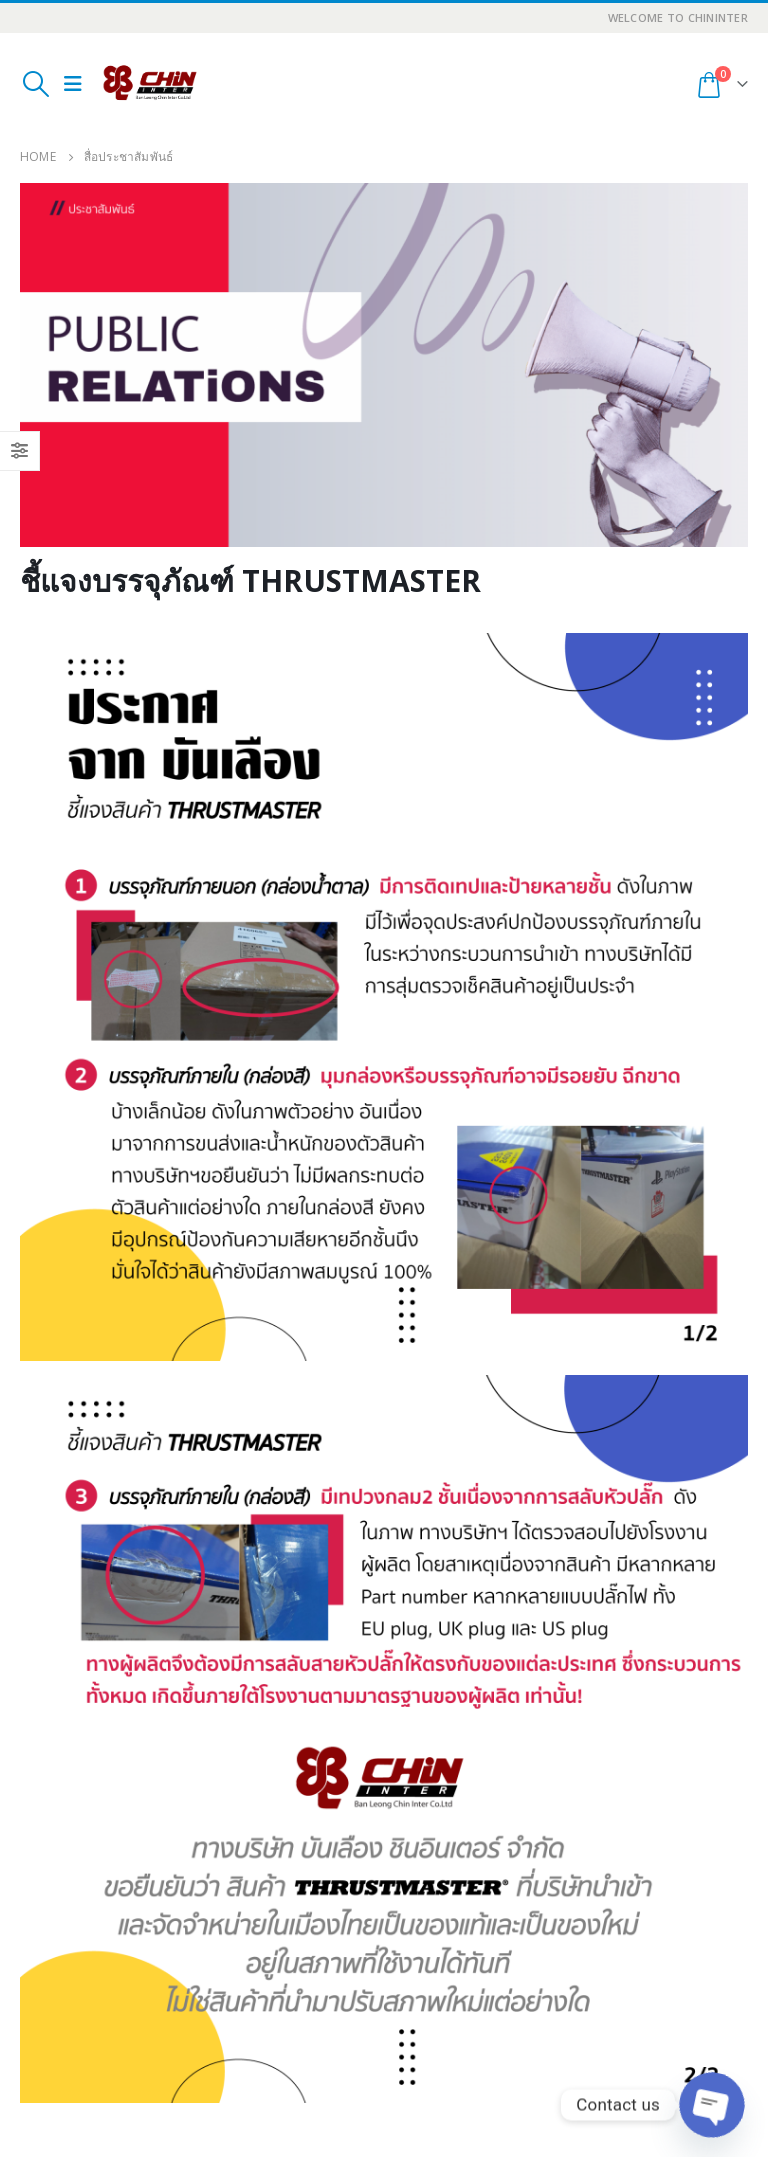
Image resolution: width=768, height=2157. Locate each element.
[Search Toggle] (35, 84)
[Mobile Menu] (73, 84)
